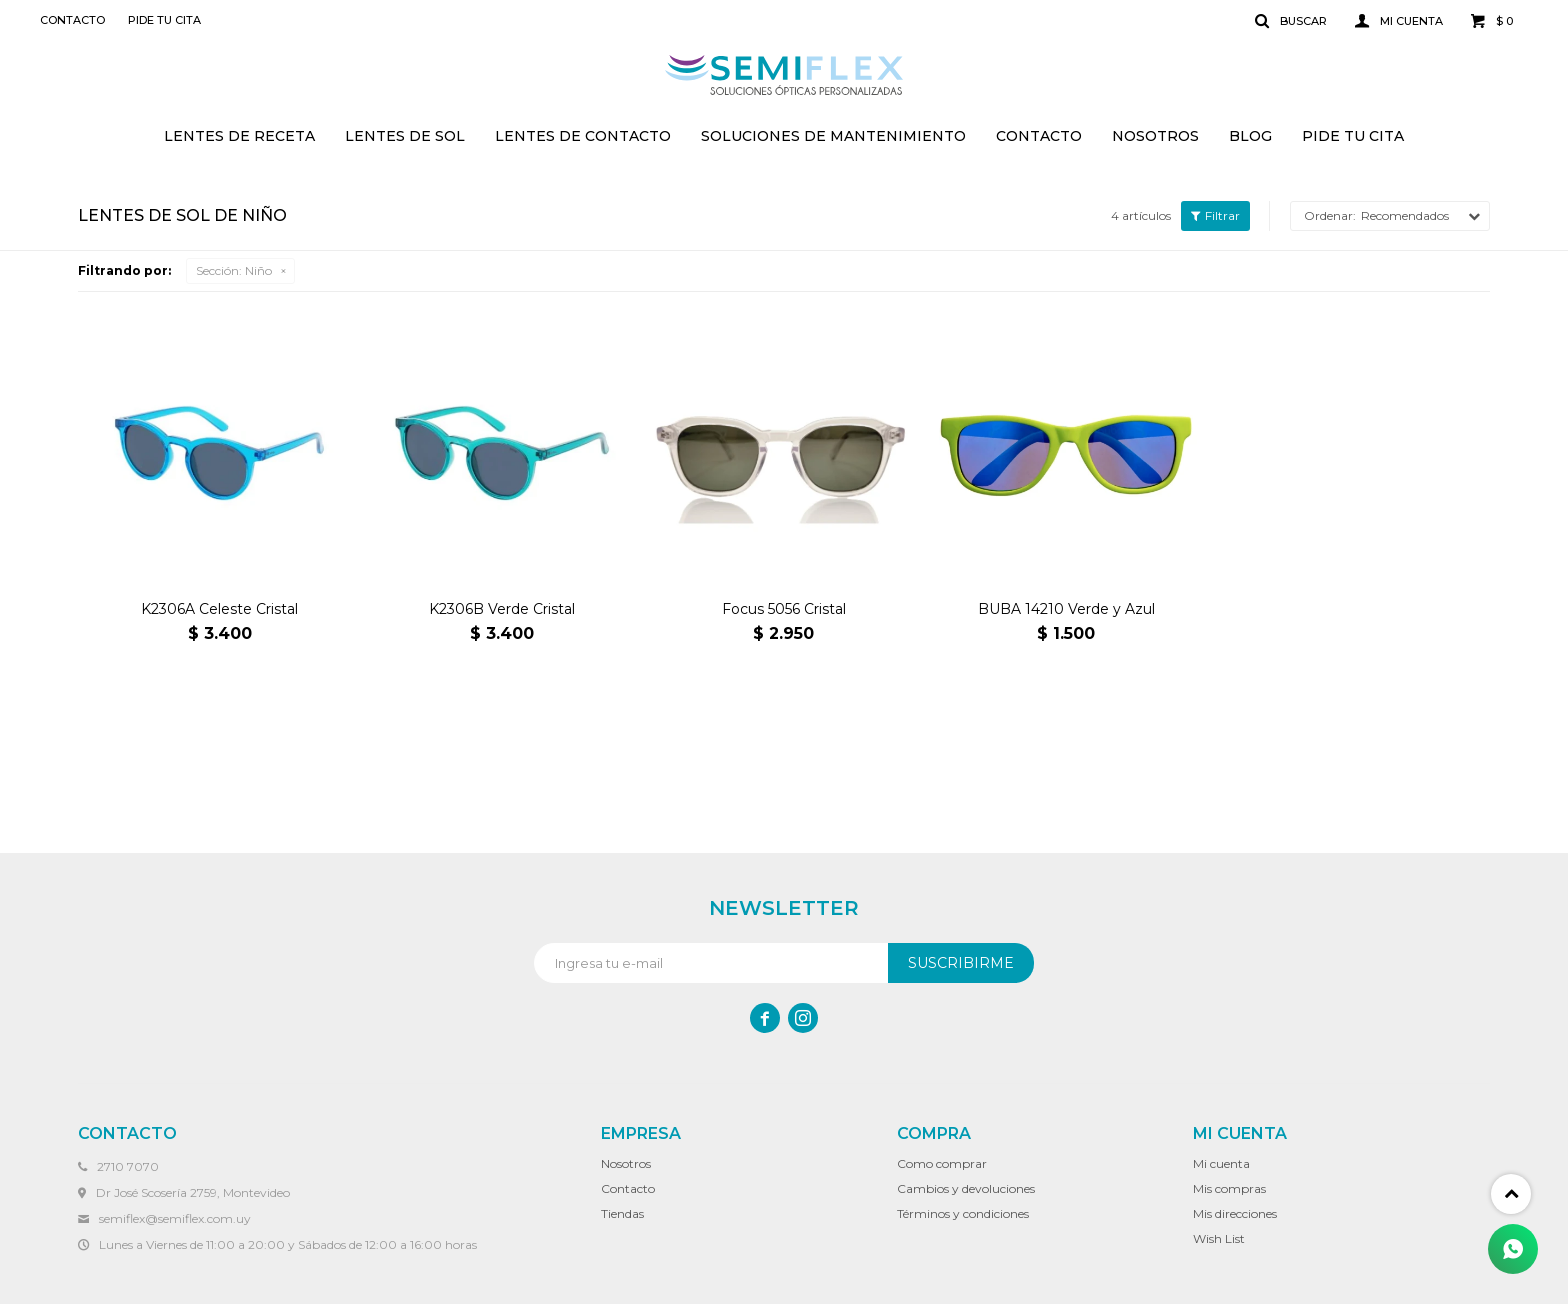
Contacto (1039, 136)
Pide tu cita (1353, 136)
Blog (1250, 136)
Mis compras (1229, 1188)
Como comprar (942, 1163)
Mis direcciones (1235, 1213)
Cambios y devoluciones (966, 1188)
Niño (234, 270)
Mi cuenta (1221, 1163)
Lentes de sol (405, 136)
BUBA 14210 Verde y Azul (1066, 609)
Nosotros (1155, 136)
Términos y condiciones (963, 1213)
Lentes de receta (239, 136)
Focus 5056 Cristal (784, 609)
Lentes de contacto (583, 136)
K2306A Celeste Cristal (219, 609)
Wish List (1219, 1238)
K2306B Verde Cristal (502, 609)
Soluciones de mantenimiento (833, 136)
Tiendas (622, 1213)
